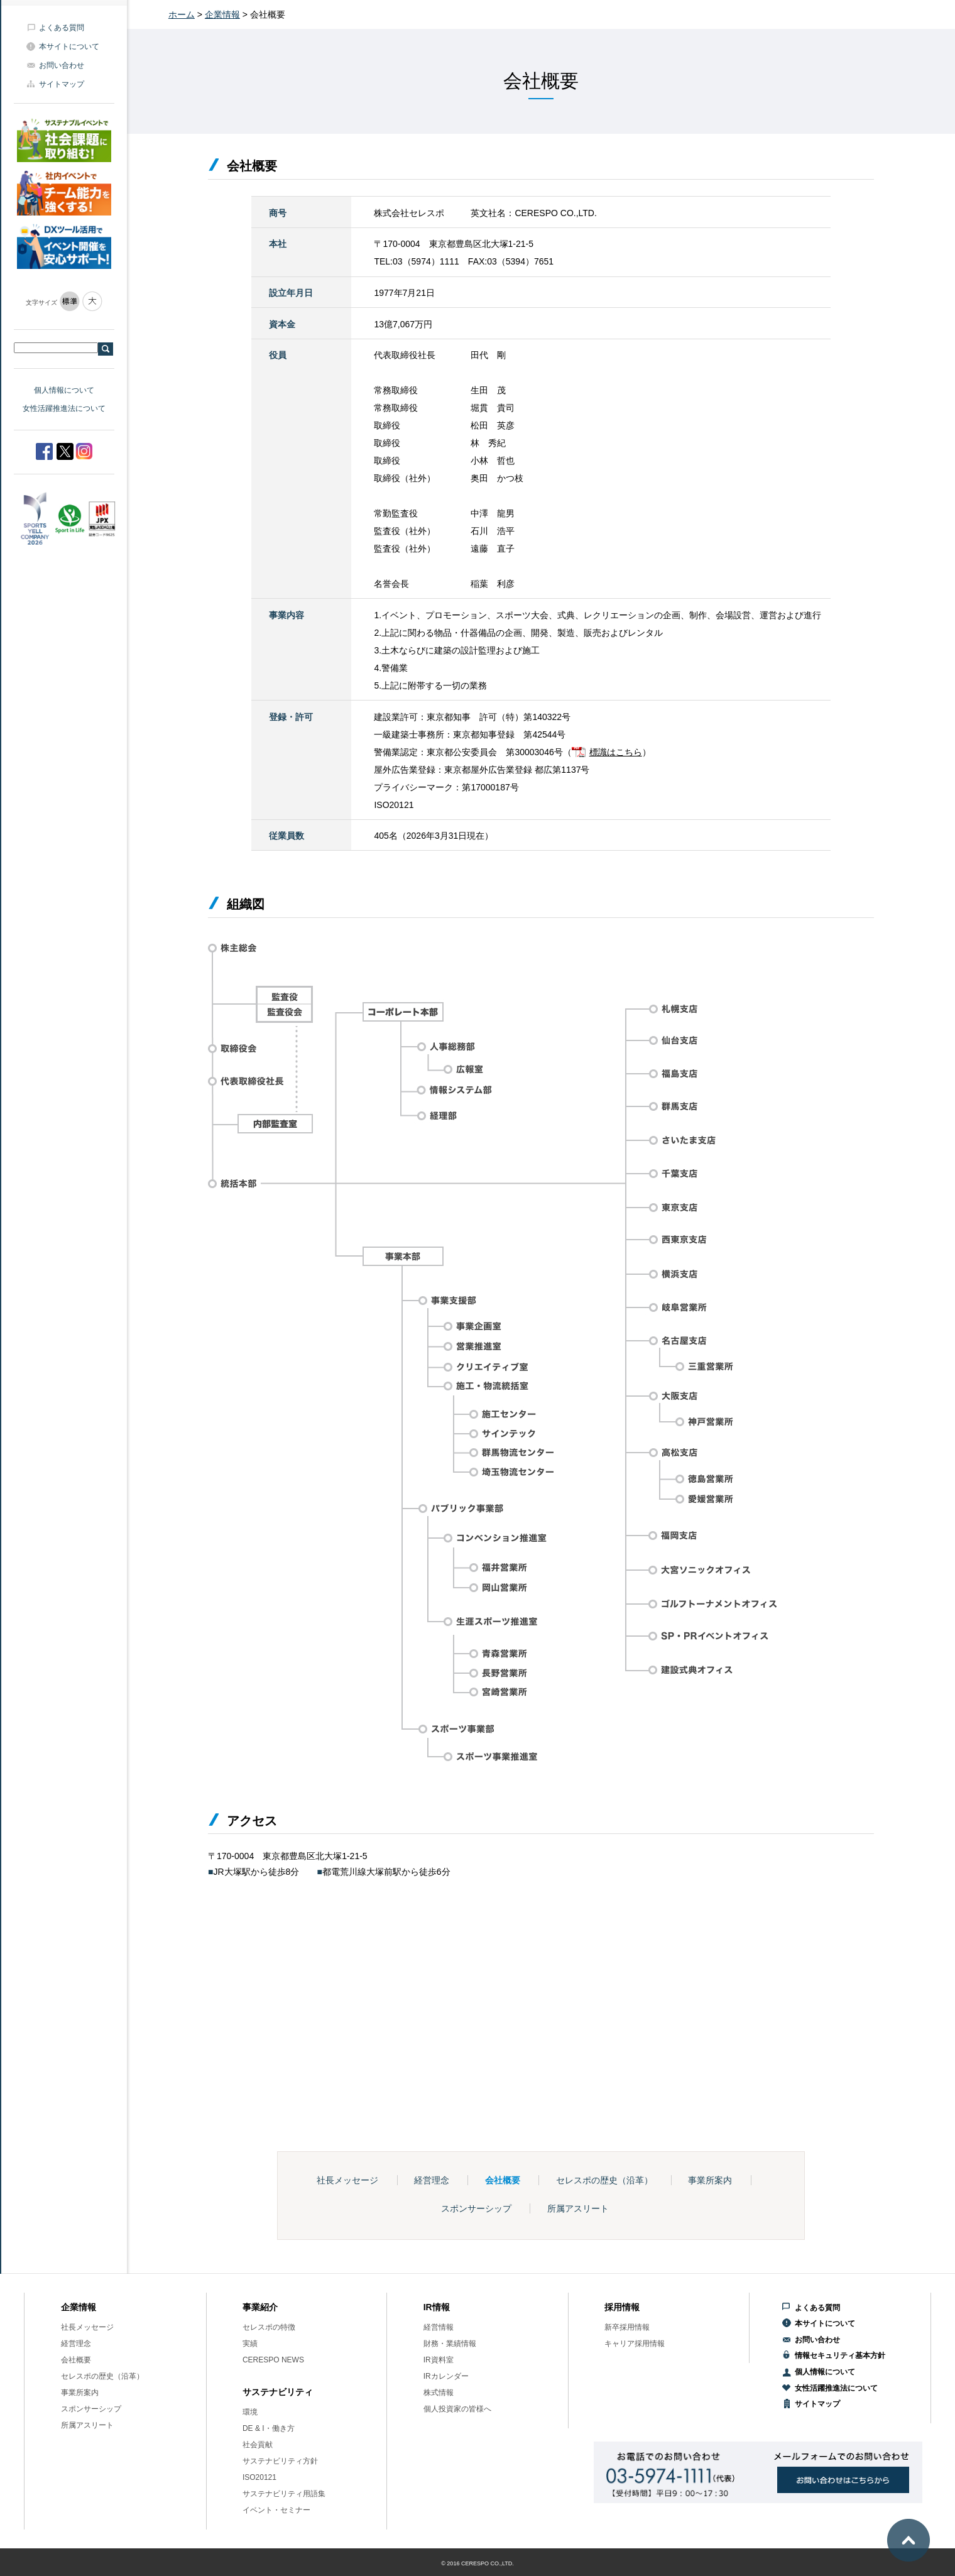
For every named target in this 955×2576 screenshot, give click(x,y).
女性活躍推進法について (64, 408)
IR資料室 (438, 2359)
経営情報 (438, 2327)
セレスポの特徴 (269, 2327)
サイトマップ (61, 84)
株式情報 (438, 2392)
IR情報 (436, 2307)
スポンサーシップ (476, 2208)
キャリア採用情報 (634, 2343)
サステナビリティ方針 (280, 2461)
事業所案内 (710, 2180)
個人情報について (64, 390)
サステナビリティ (278, 2392)
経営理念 (431, 2180)
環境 (250, 2412)
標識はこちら (615, 752)
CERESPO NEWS (273, 2359)
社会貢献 (258, 2444)
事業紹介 (260, 2307)
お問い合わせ (61, 65)
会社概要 (502, 2180)
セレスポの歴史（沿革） (604, 2180)
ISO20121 (259, 2477)
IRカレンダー (446, 2376)
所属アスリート (578, 2208)
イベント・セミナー (276, 2510)
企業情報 (222, 14)
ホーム (181, 14)
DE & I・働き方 (269, 2428)
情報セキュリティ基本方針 (840, 2355)
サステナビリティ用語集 (284, 2493)
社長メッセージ (347, 2180)
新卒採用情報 (627, 2327)
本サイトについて (69, 46)
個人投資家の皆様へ (457, 2408)
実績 (250, 2343)
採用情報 (622, 2307)
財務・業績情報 (449, 2343)
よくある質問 (61, 27)
